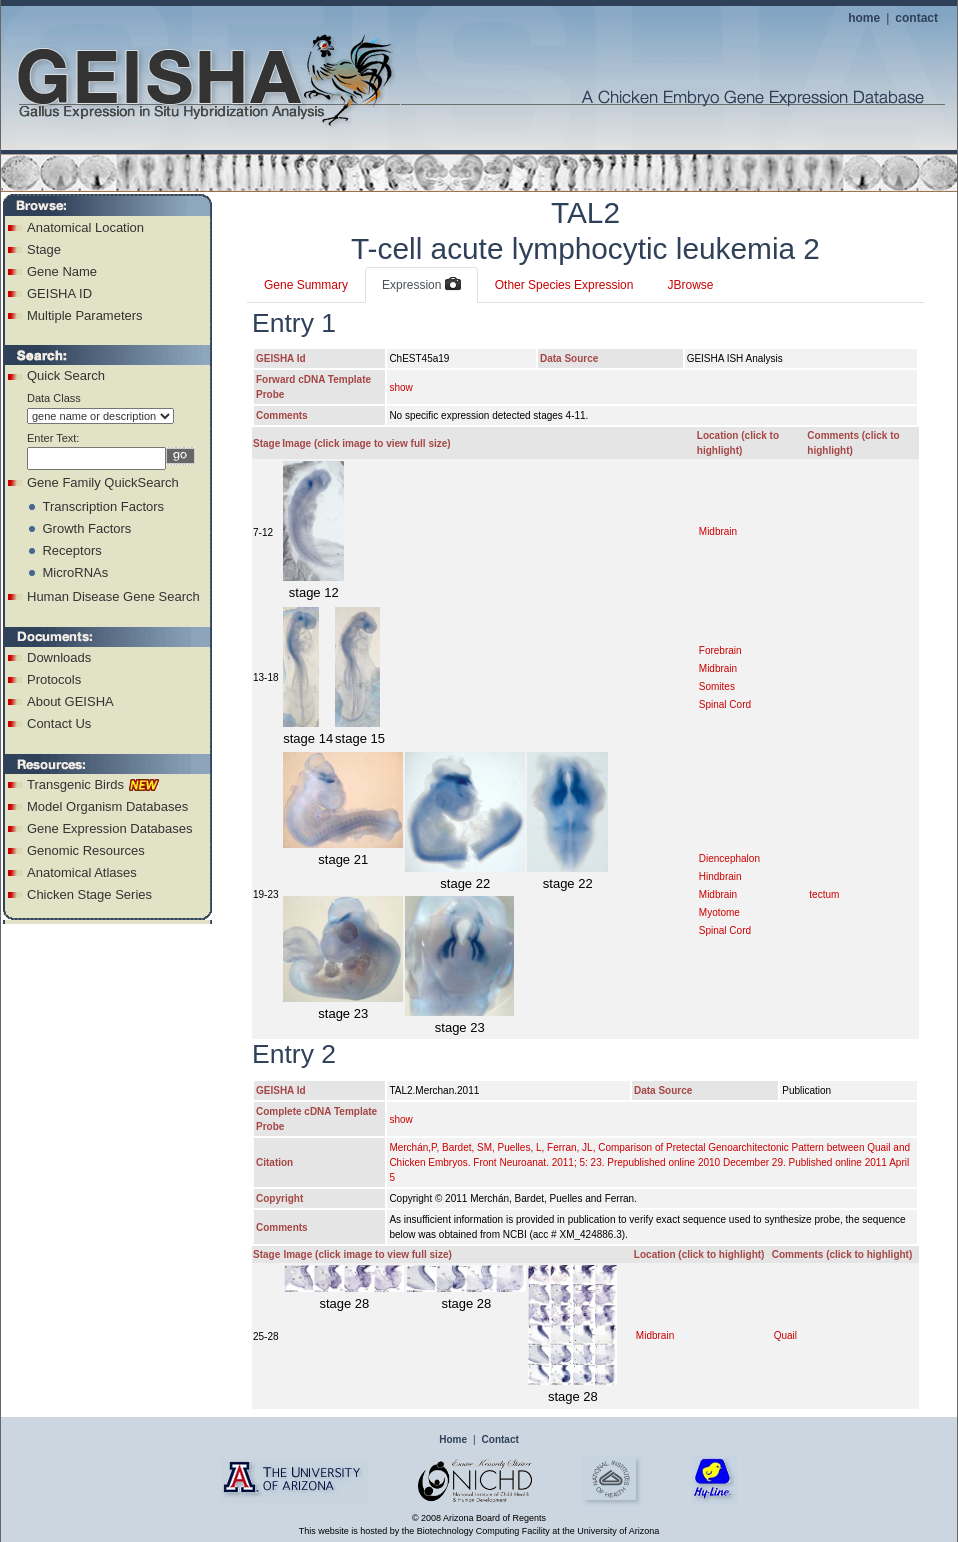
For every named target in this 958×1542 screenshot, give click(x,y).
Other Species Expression (564, 285)
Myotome (719, 912)
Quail (785, 1335)
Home (453, 1439)
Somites (717, 686)
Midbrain (718, 531)
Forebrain (720, 650)
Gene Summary (306, 285)
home (864, 18)
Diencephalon (729, 858)
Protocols (54, 679)
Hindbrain (720, 876)
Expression (421, 285)
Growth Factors (86, 528)
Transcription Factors (103, 506)
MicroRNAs (75, 572)
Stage (44, 249)
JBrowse (690, 285)
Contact (500, 1439)
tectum (824, 894)
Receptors (71, 550)
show (400, 387)
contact (916, 18)
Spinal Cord (725, 704)
